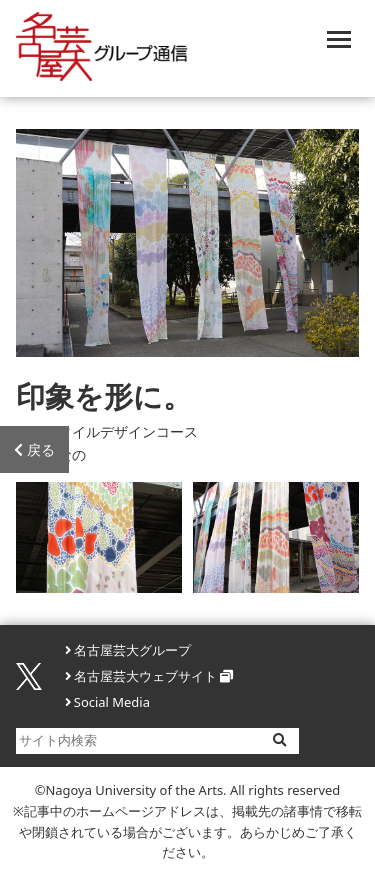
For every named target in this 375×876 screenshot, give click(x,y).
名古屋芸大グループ (132, 650)
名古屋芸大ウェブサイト (145, 676)
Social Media (112, 702)
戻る (34, 449)
